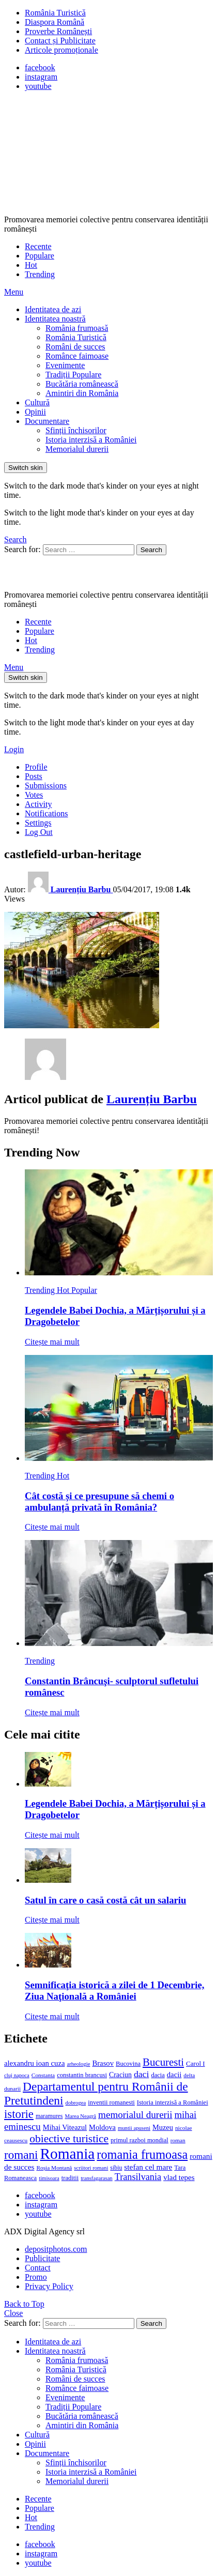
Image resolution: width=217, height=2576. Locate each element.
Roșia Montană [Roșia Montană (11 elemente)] (54, 2168)
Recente (38, 246)
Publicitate (42, 2258)
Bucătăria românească (81, 383)
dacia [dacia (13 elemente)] (157, 2075)
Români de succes (75, 346)
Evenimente (65, 365)
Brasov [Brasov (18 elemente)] (103, 2063)
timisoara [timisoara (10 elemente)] (49, 2178)
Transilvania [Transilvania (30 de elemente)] (138, 2177)
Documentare (47, 421)
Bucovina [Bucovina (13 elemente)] (128, 2063)
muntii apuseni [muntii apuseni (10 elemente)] (134, 2128)
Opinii (35, 411)
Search (151, 550)
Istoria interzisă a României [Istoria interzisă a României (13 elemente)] (172, 2102)
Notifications (46, 813)
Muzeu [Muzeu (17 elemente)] (162, 2127)
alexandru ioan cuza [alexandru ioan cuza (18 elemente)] (34, 2063)
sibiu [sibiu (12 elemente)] (116, 2167)
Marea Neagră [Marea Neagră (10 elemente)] (80, 2116)
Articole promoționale (61, 49)
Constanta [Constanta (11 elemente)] (43, 2075)
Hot (31, 265)
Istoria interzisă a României (90, 439)
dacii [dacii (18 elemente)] (174, 2074)
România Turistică (55, 12)
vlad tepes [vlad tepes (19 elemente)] (178, 2177)
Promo (36, 2277)
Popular (84, 1290)
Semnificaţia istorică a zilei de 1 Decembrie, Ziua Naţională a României (114, 1990)
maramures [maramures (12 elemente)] (49, 2116)
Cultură (37, 402)
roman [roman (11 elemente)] (178, 2140)
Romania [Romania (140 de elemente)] (67, 2153)
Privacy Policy (49, 2286)
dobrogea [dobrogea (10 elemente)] (76, 2103)
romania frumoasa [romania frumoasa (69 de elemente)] (142, 2154)
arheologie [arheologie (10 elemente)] (78, 2064)
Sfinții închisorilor (75, 430)
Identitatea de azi (53, 309)
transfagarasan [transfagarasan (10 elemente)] (97, 2178)
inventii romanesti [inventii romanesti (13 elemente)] (111, 2102)
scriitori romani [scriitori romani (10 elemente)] (91, 2168)
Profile (36, 767)
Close (13, 2313)
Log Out (39, 832)
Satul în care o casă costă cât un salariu (105, 1900)
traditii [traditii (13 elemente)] (70, 2178)
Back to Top (24, 2303)
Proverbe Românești (58, 31)
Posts (33, 776)
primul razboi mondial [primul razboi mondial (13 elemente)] (139, 2140)
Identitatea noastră (55, 318)
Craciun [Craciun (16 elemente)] (120, 2075)
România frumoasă (76, 328)
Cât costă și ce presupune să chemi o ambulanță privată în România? (99, 1501)
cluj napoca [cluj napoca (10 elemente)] (16, 2075)
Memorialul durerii (77, 449)
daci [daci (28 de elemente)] (141, 2074)
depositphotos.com (56, 2249)
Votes (34, 794)
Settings (38, 822)
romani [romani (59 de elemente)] (21, 2154)
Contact (38, 2267)
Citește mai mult (52, 1341)
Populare (39, 255)
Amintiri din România (81, 393)
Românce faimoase (77, 356)
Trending (40, 274)
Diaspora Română (54, 22)
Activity (38, 804)
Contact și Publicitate (60, 40)
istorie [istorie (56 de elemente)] (19, 2114)
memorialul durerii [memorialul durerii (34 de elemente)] (135, 2114)
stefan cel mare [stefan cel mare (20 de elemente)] (148, 2166)
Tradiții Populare (73, 374)
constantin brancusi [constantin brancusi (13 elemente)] (82, 2075)
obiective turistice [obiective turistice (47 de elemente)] (69, 2138)
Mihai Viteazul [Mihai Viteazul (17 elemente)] (65, 2127)
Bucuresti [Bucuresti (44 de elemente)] (163, 2062)
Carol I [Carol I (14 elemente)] (195, 2063)
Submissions (46, 785)
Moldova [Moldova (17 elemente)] (102, 2127)
